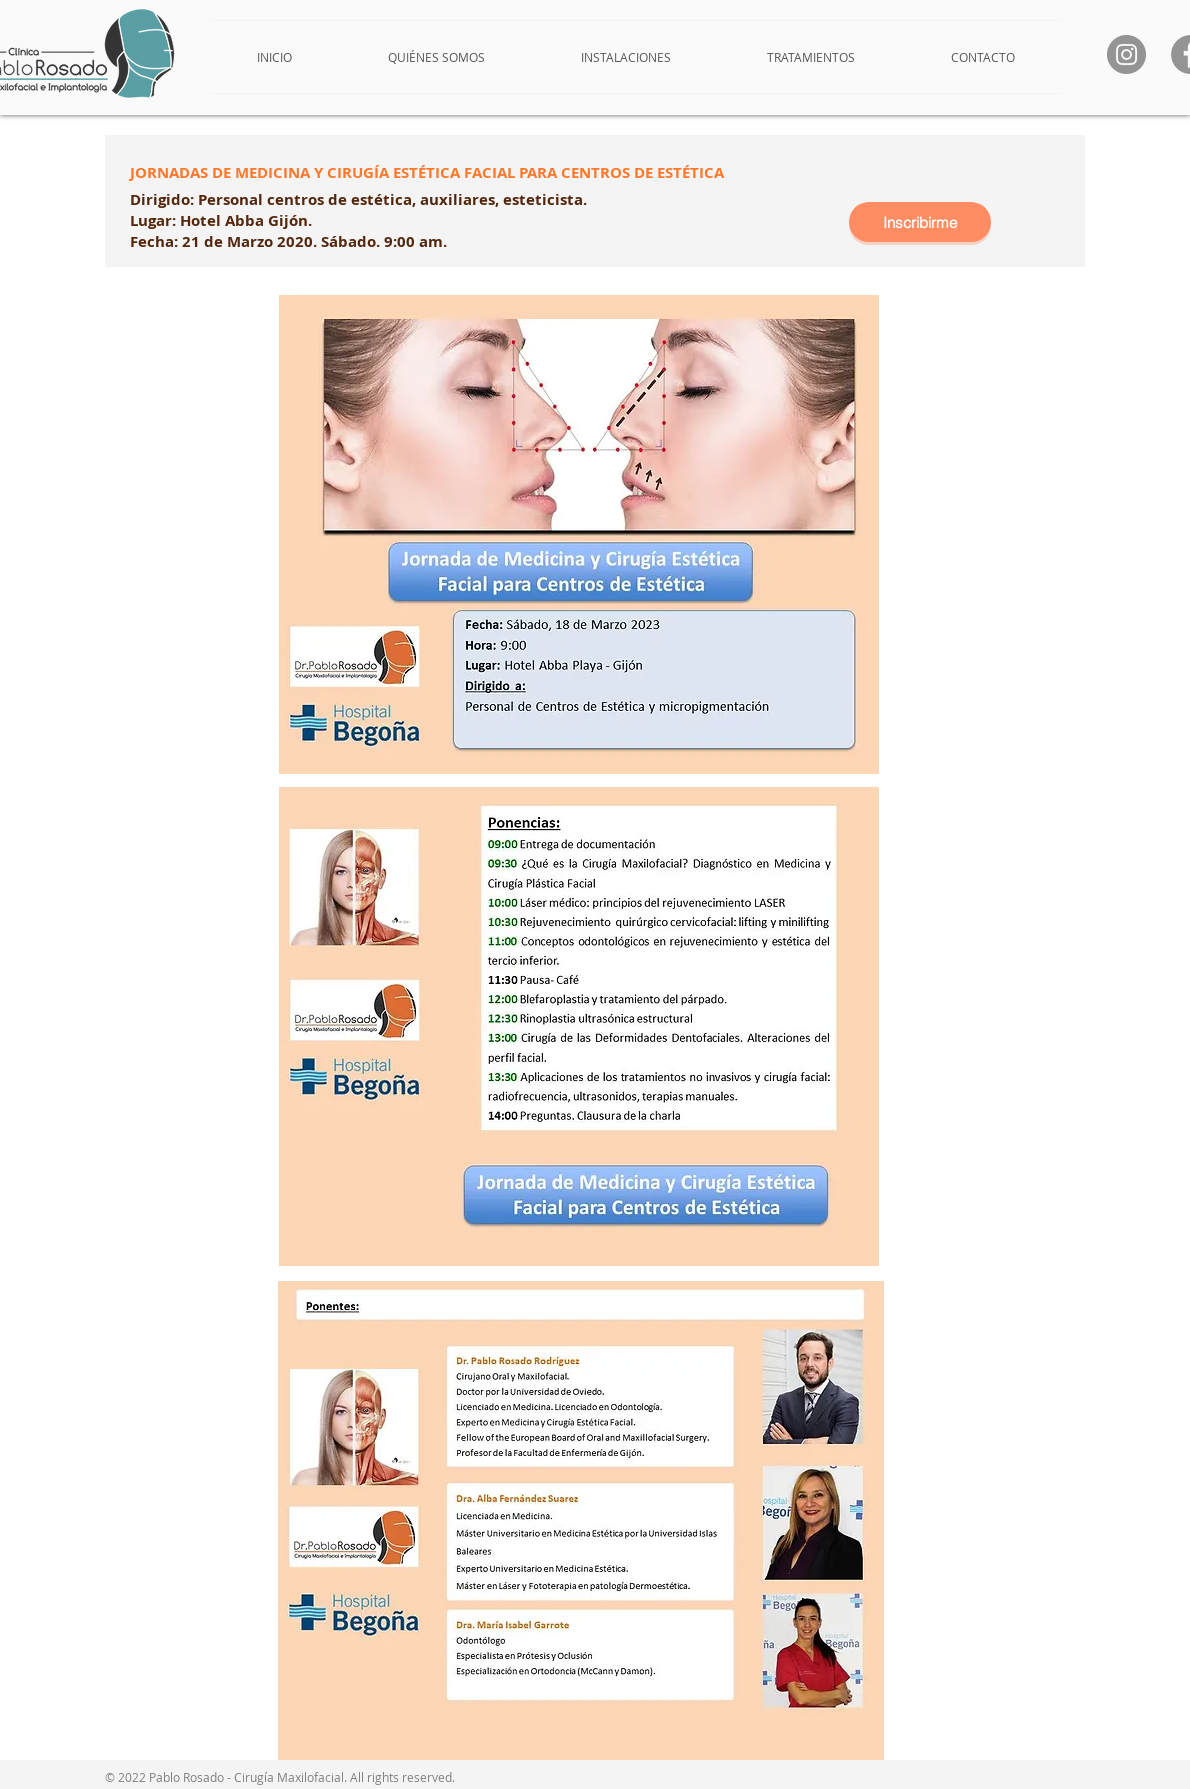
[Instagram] (1126, 54)
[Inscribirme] (920, 222)
